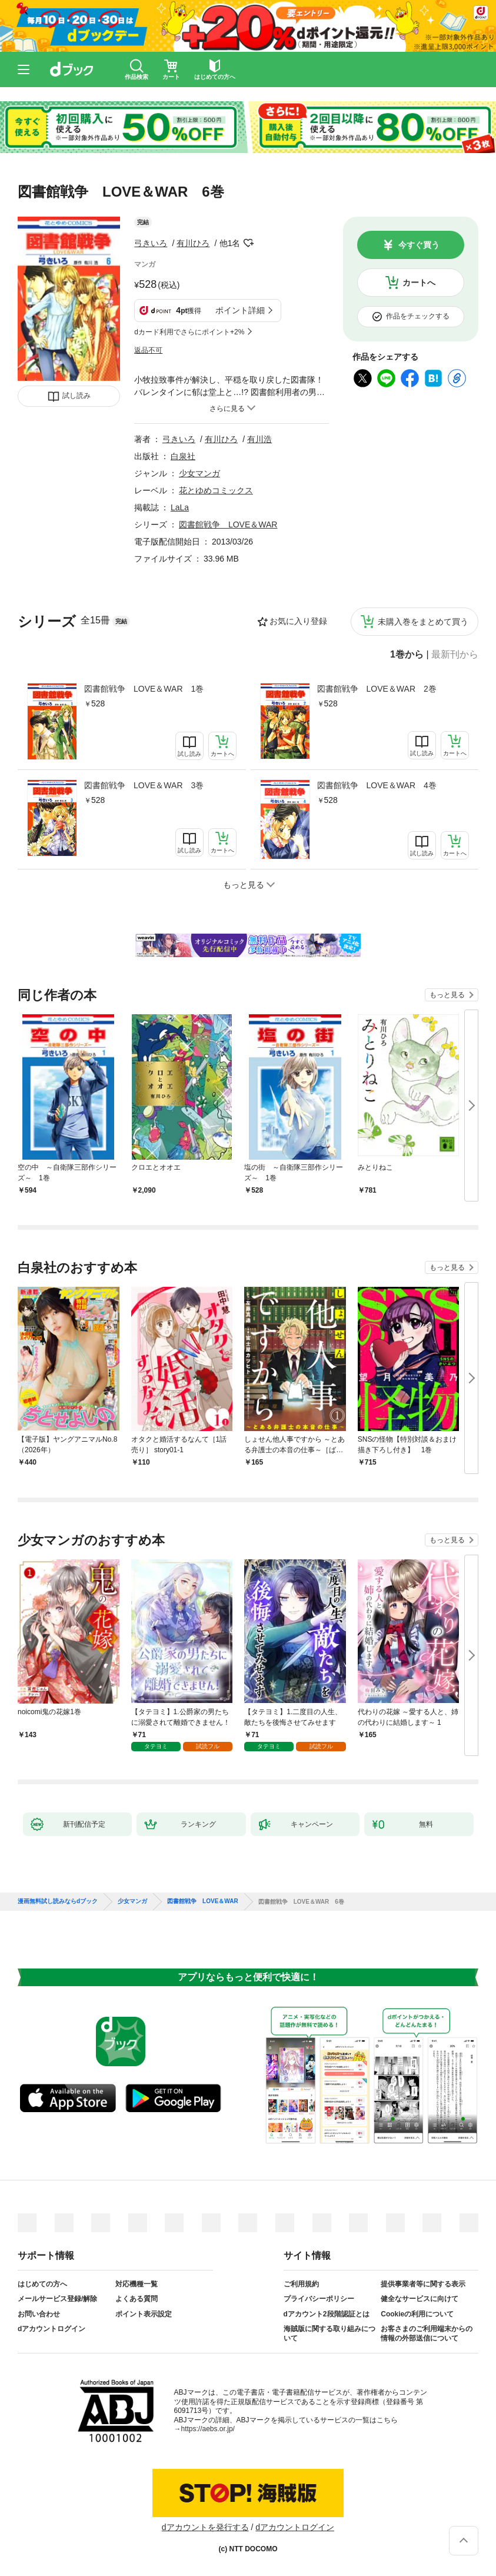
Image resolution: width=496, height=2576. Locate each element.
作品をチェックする (418, 316)
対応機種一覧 (136, 2284)
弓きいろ (150, 243)
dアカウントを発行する (205, 2527)
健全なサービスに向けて (419, 2299)
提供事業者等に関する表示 (423, 2284)
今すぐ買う (419, 245)
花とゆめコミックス (216, 490)
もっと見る (447, 995)
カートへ (418, 282)
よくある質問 (136, 2299)
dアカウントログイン (51, 2329)
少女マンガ (199, 473)
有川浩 (259, 439)
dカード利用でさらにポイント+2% (189, 332)
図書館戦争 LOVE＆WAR (228, 524)
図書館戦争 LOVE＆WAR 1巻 (144, 688)
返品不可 (148, 350)
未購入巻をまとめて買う (423, 621)
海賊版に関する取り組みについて (329, 2333)
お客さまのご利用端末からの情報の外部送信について (426, 2333)
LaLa (180, 507)
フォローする (248, 243)
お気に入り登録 (298, 621)
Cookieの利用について (417, 2314)
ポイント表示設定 (143, 2314)
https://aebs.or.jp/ (208, 2429)
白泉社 (183, 456)
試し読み (76, 395)
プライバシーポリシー (319, 2299)
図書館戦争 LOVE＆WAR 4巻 (377, 785)
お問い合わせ (39, 2314)
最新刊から (454, 654)
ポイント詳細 (240, 310)
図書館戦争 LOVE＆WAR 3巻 (144, 785)
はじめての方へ (42, 2284)
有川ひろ (193, 243)
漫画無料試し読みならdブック (58, 1901)
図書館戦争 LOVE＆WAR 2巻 (377, 688)
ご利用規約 (301, 2284)
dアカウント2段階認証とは (326, 2314)
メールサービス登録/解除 (57, 2299)
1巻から (407, 654)
